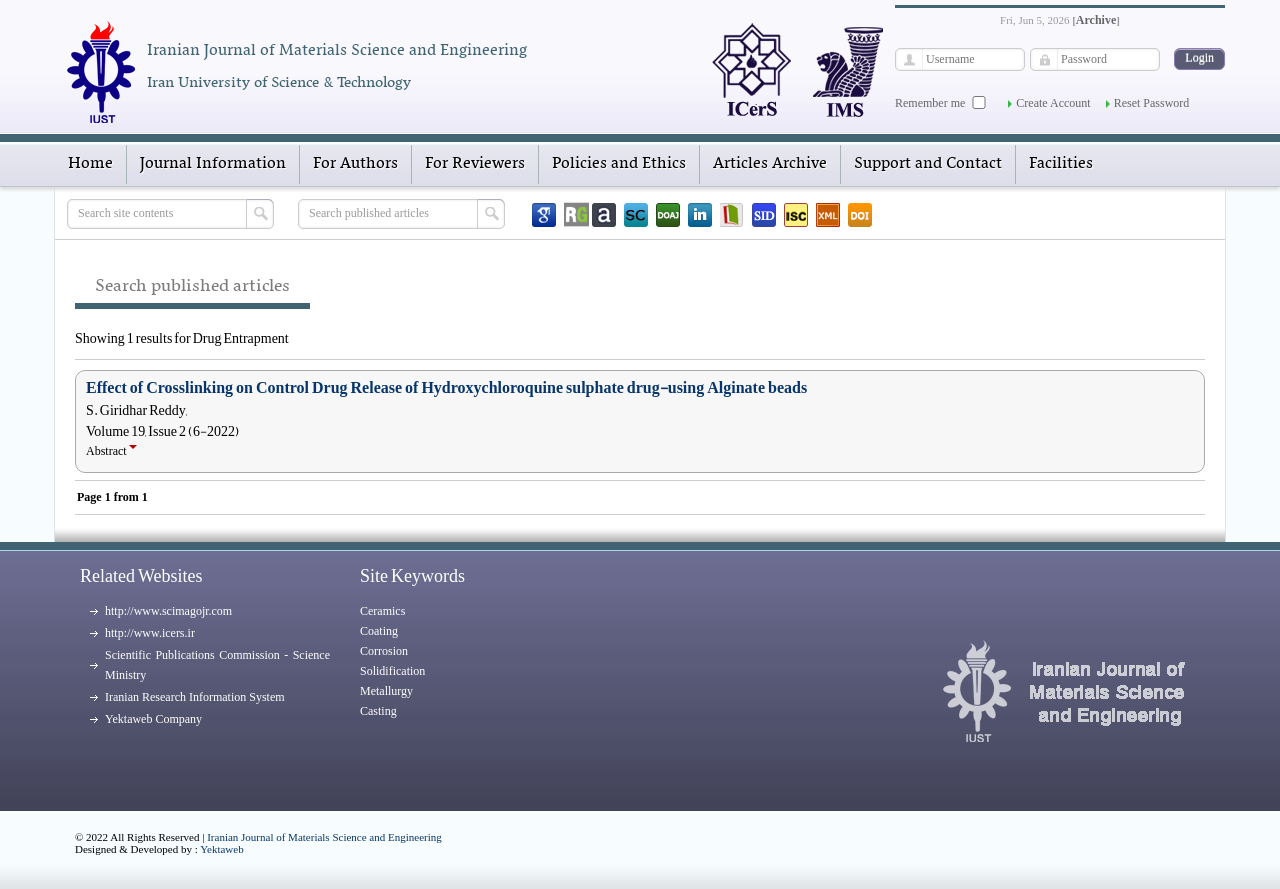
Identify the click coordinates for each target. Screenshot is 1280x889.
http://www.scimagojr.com (168, 611)
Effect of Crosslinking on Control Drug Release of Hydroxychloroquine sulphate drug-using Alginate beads (446, 388)
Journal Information (213, 164)
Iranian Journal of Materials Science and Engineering (324, 837)
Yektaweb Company (153, 719)
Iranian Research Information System (195, 697)
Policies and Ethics (619, 164)
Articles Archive (770, 164)
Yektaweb (222, 849)
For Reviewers (475, 164)
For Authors (355, 164)
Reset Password (1152, 103)
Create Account (1053, 103)
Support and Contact (928, 164)
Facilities (1061, 164)
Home (90, 164)
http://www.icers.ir (150, 633)
